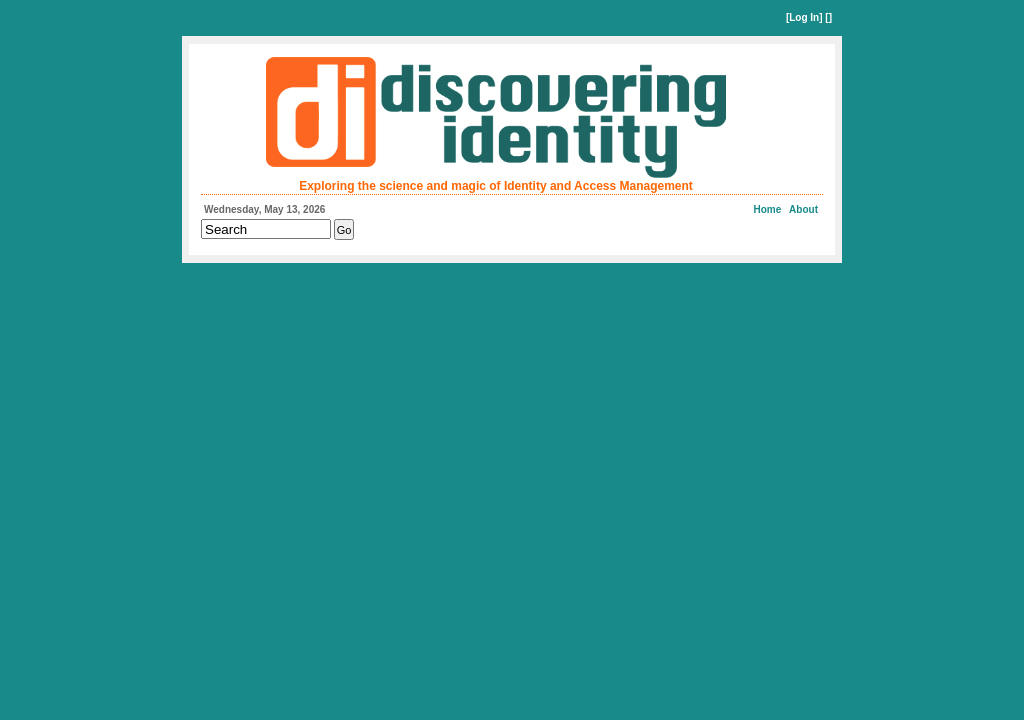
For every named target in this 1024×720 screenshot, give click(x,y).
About (803, 209)
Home (768, 209)
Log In (804, 17)
